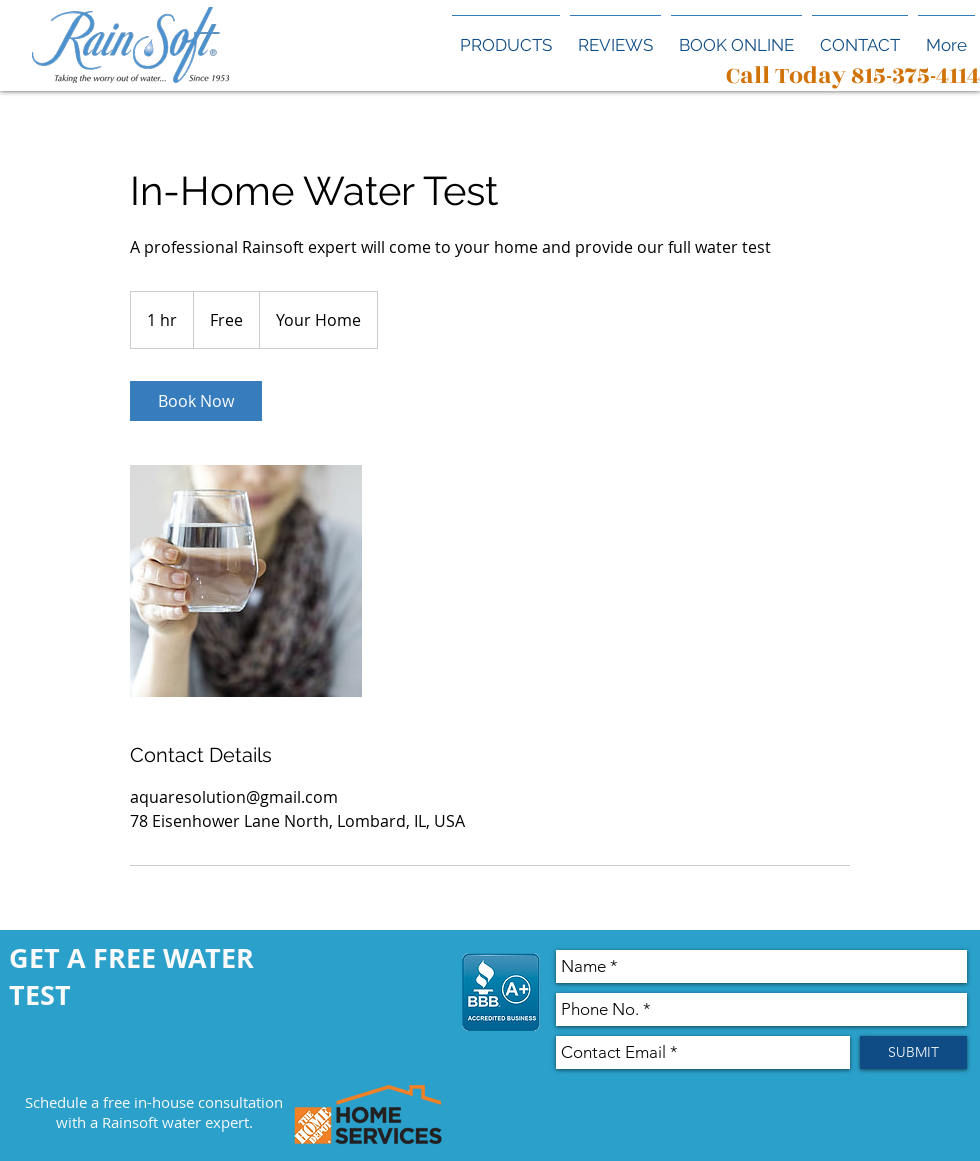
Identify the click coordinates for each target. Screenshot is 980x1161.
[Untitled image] (246, 581)
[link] (196, 401)
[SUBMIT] (913, 1052)
